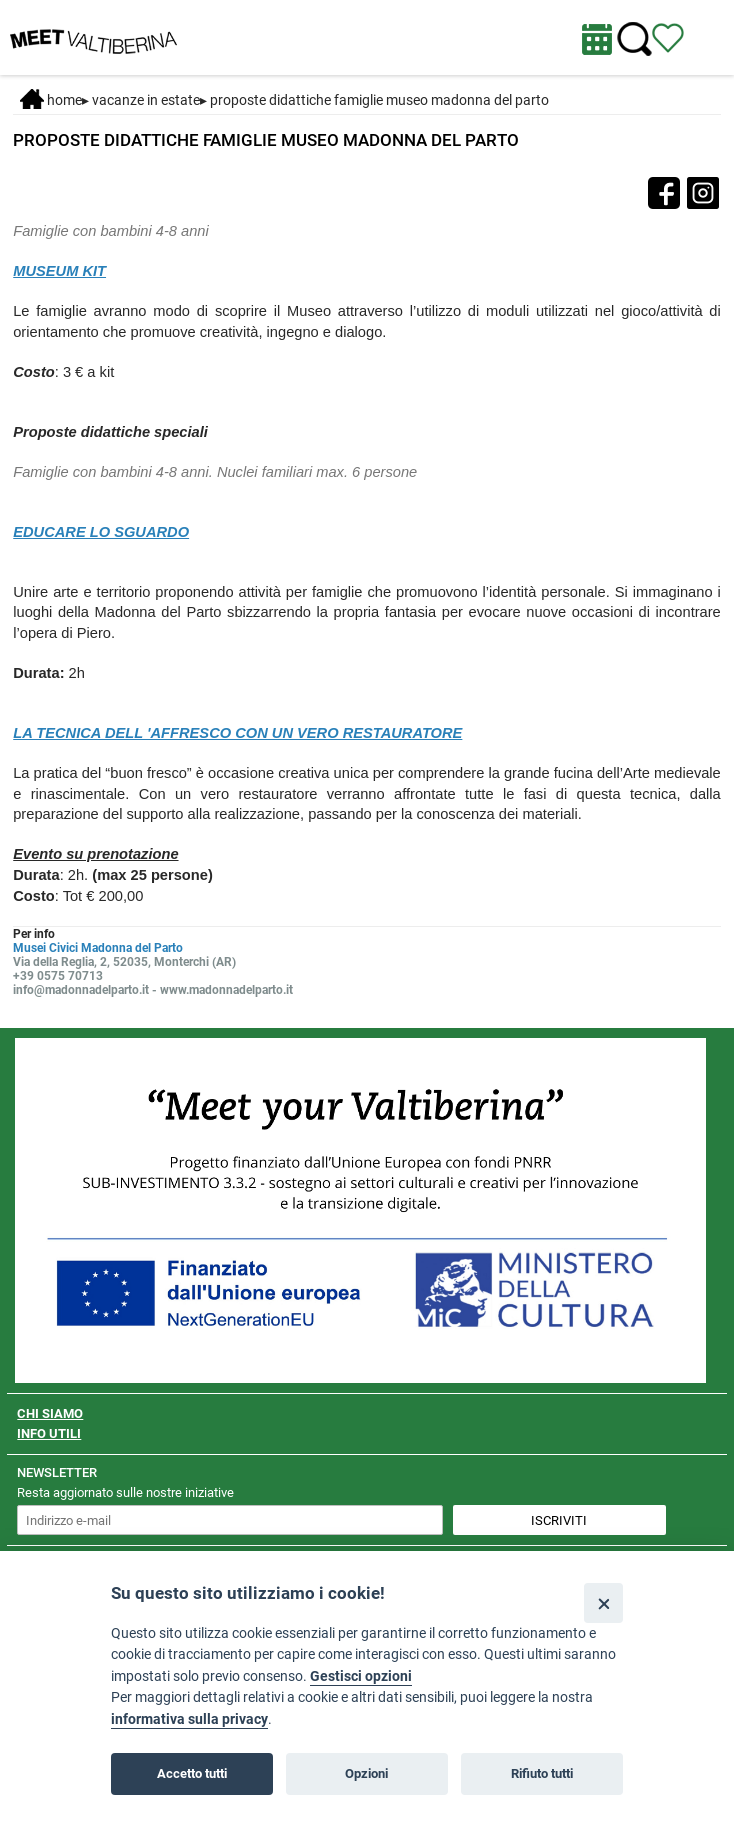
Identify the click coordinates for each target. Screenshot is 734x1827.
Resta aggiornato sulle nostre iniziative (125, 1492)
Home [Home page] (51, 100)
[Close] (603, 1602)
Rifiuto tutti (542, 1773)
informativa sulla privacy (189, 1719)
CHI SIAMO (50, 1413)
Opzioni (366, 1773)
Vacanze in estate (146, 100)
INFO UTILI (49, 1433)
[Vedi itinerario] (668, 37)
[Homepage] (93, 36)
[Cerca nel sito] (634, 39)
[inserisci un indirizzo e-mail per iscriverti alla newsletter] (230, 1520)
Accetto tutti (192, 1773)
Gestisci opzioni (361, 1676)
